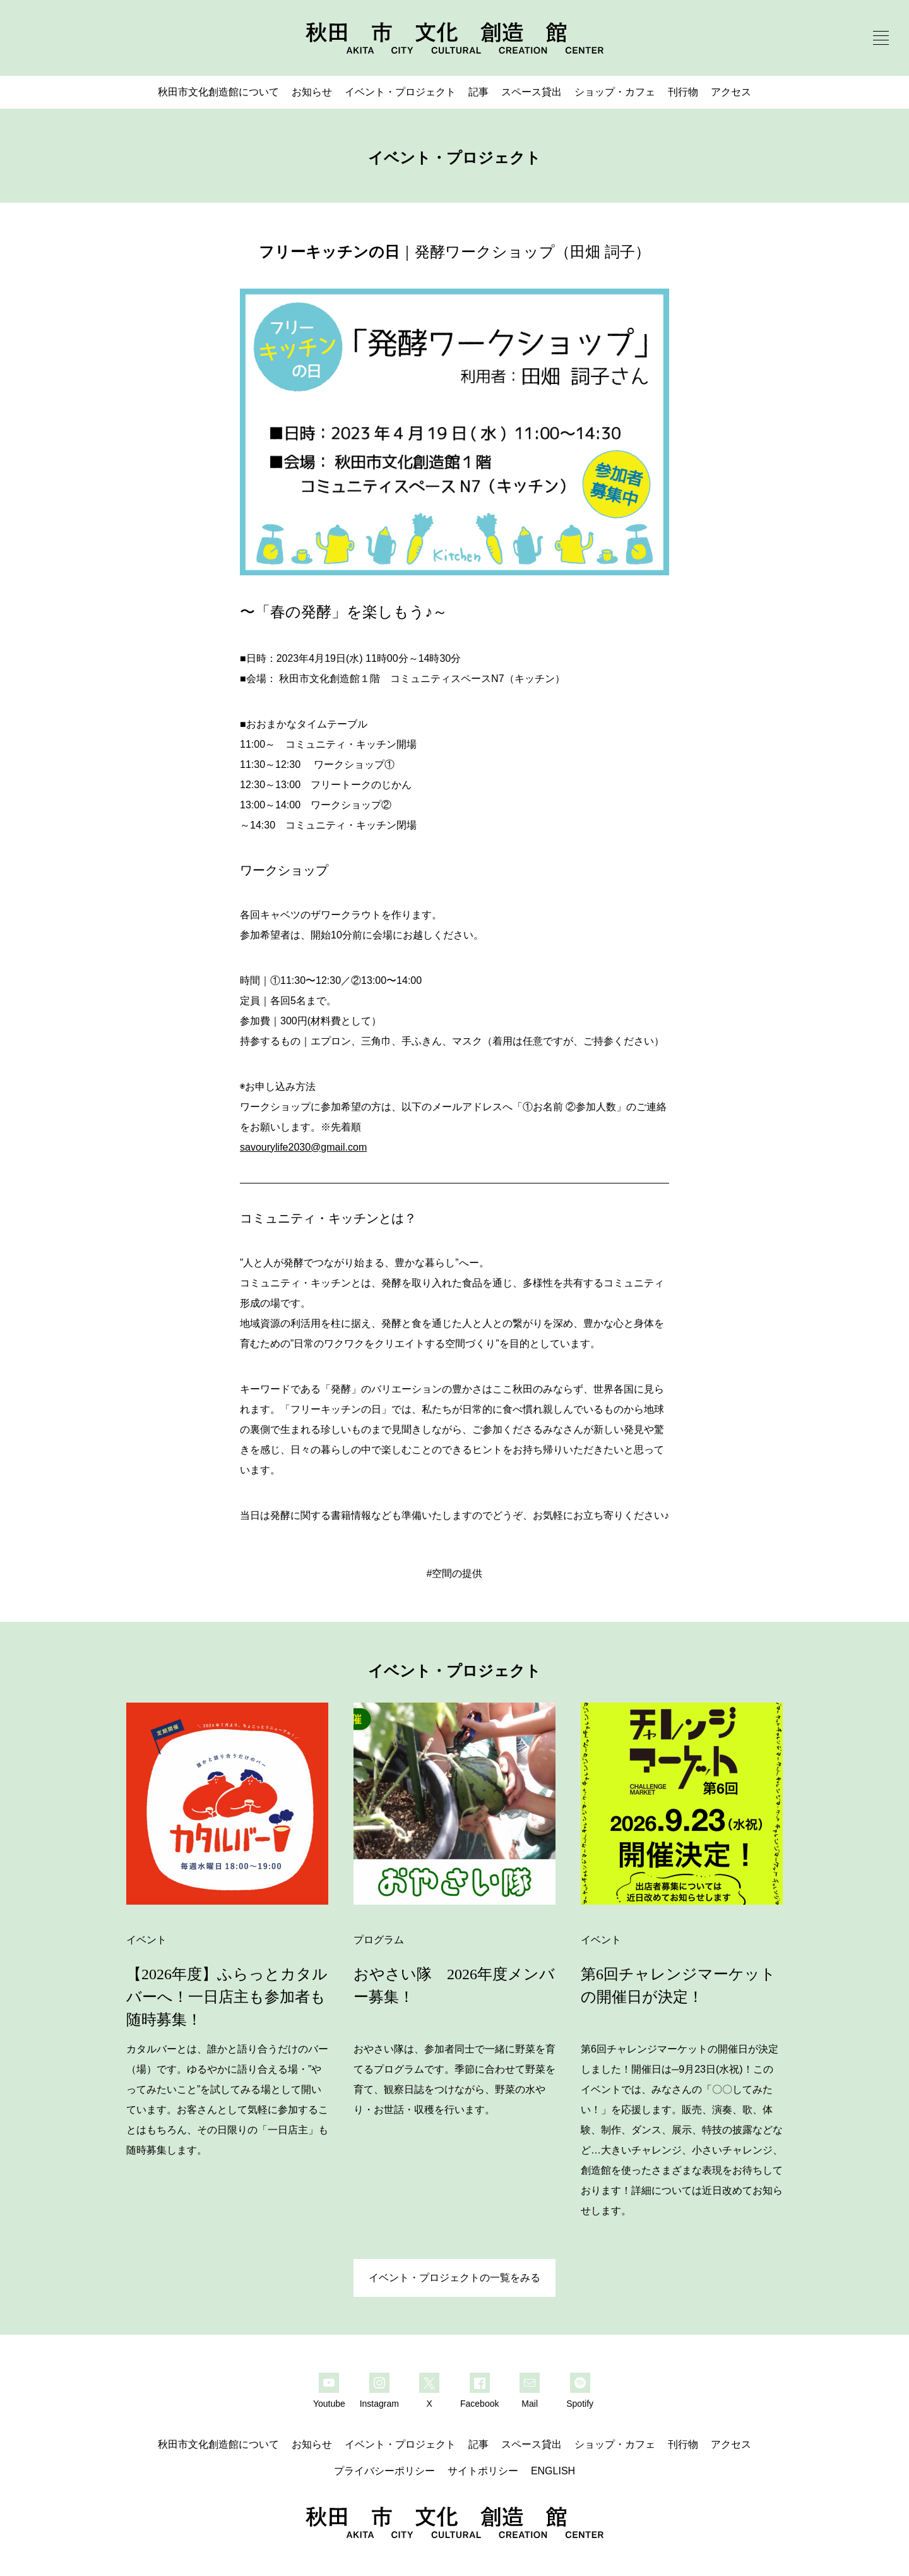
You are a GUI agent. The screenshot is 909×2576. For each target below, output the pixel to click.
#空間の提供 (455, 1573)
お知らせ (312, 92)
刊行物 (683, 92)
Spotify (579, 2404)
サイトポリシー (483, 2470)
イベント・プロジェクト (400, 92)
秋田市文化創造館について (218, 92)
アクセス (731, 92)
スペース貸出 (531, 92)
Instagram (379, 2404)
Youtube (329, 2404)
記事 (478, 92)
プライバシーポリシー (384, 2470)
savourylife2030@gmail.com (303, 1147)
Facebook (479, 2404)
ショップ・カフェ (614, 92)
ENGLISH (553, 2470)
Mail (529, 2404)
